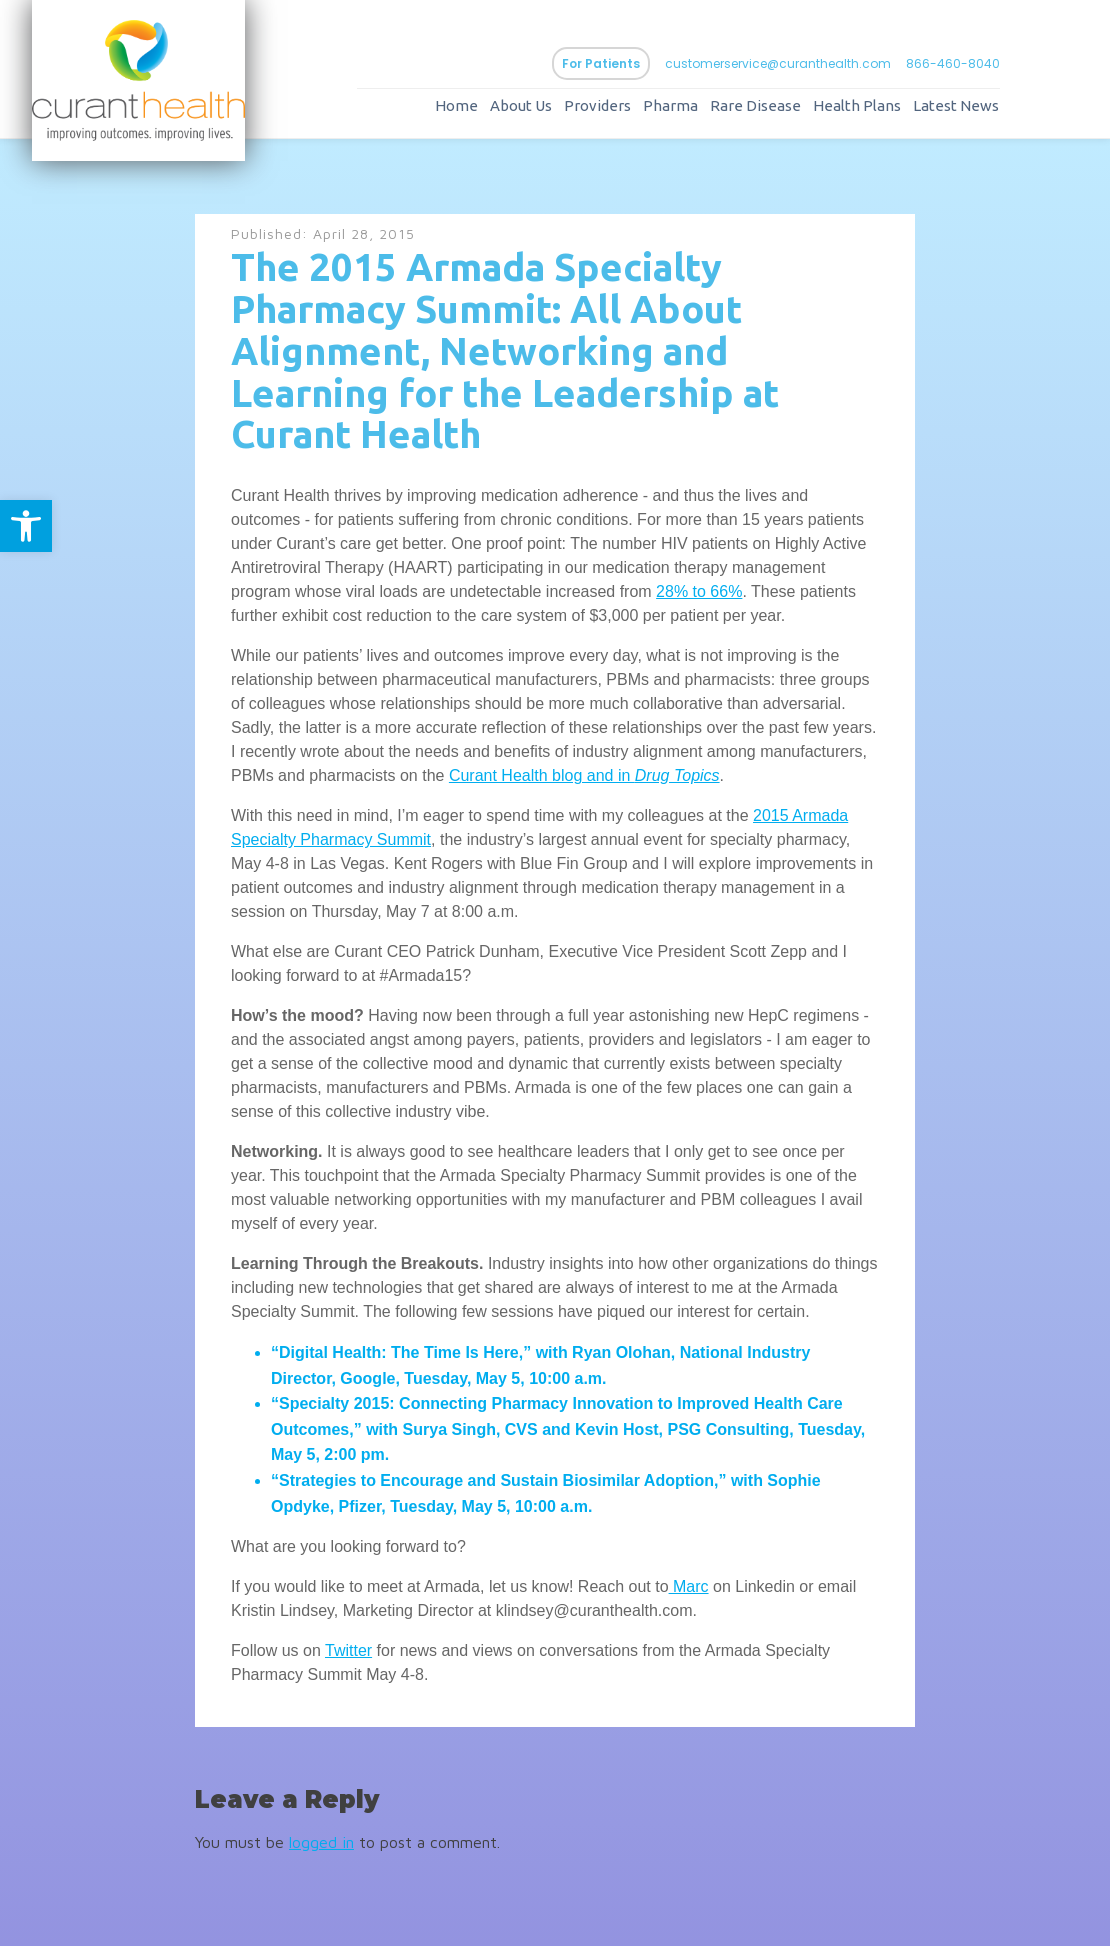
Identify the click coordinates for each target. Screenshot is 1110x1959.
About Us (541, 112)
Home (476, 112)
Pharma (690, 112)
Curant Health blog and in (542, 787)
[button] (26, 526)
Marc (689, 1599)
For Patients (621, 69)
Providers (617, 112)
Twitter (348, 1663)
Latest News (976, 112)
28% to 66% (699, 603)
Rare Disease (775, 112)
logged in (321, 1854)
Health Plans (877, 112)
